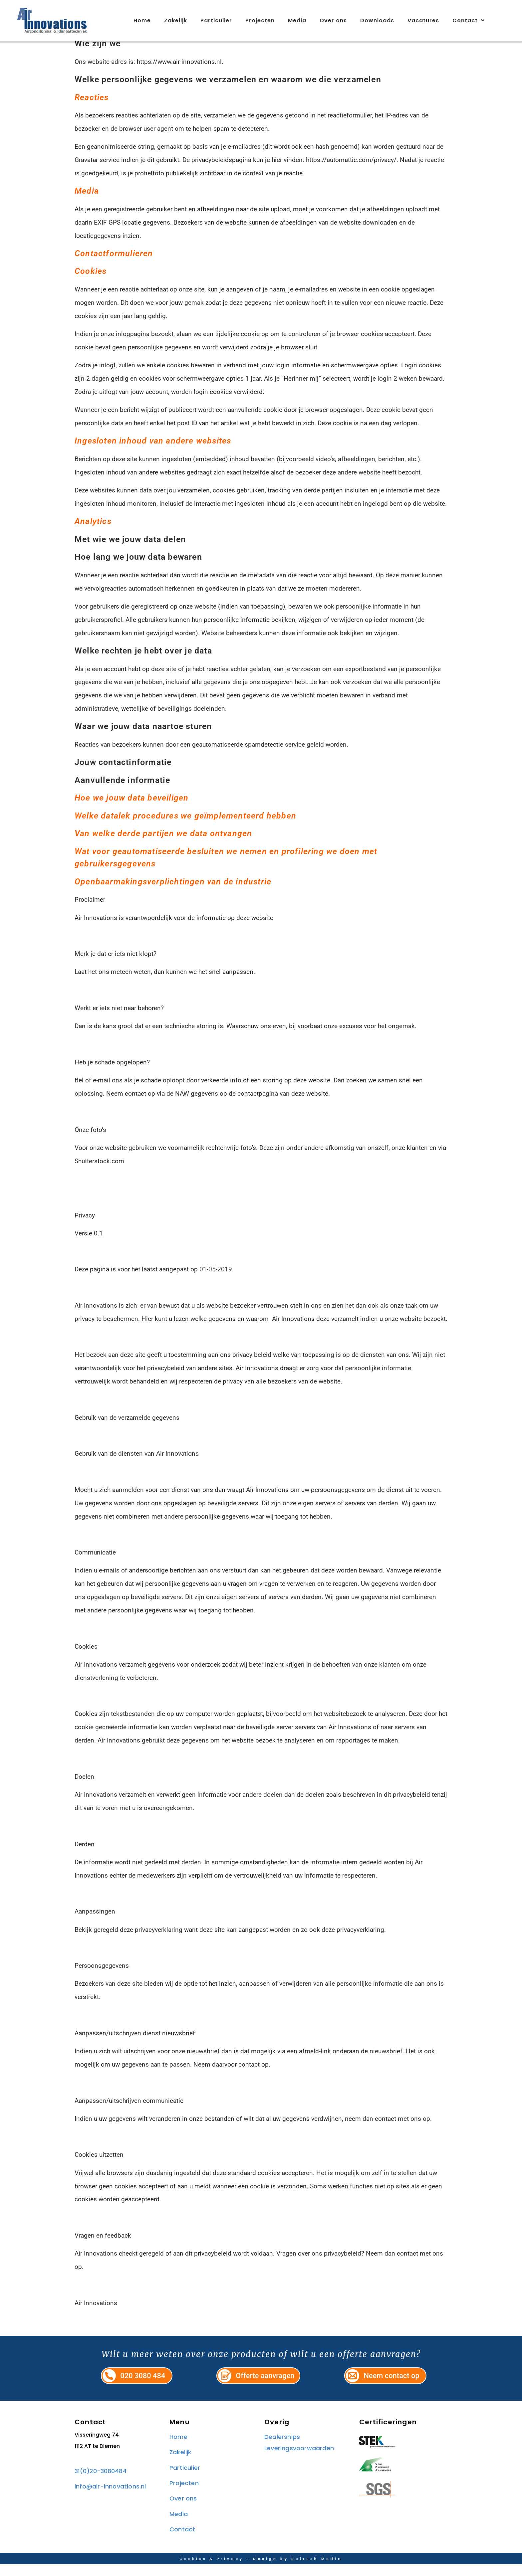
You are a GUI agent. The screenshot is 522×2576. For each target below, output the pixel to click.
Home (142, 20)
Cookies (193, 2570)
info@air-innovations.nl (110, 2498)
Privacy (230, 2570)
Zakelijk (175, 20)
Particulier (216, 20)
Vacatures (423, 20)
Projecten (260, 20)
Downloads (377, 20)
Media (297, 20)
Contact (468, 21)
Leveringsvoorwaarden (299, 2460)
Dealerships (282, 2449)
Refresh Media (317, 2570)
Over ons (333, 20)
